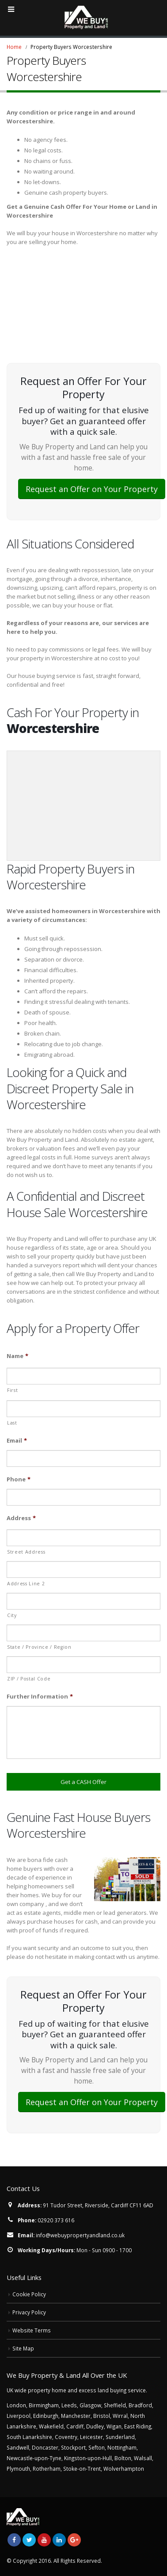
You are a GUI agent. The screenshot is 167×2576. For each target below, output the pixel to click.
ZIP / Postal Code (28, 1679)
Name (17, 1356)
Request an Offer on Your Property (92, 489)
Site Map (23, 2348)
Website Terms (31, 2330)
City (12, 1615)
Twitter (29, 2539)
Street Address (26, 1552)
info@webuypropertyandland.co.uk (80, 2235)
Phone (18, 1479)
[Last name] (83, 1408)
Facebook (14, 2539)
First (12, 1390)
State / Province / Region (39, 1647)
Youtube (44, 2539)
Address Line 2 (26, 1583)
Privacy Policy (29, 2312)
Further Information (40, 1696)
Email (17, 1440)
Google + (74, 2539)
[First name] (83, 1376)
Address (21, 1518)
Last (12, 1423)
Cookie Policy (29, 2294)
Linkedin (59, 2539)
